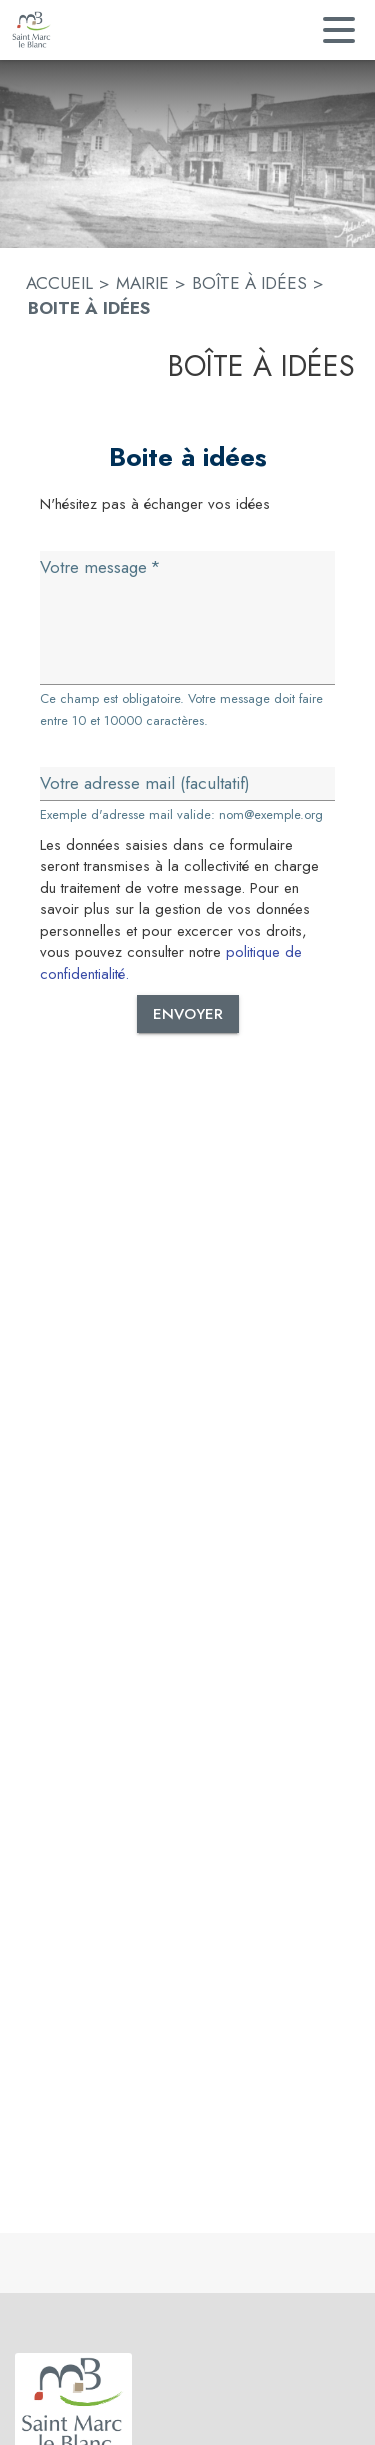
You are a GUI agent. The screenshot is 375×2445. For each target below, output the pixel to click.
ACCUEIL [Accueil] (59, 283)
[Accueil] (32, 30)
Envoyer (188, 1014)
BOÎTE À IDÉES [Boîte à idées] (249, 283)
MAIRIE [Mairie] (142, 283)
